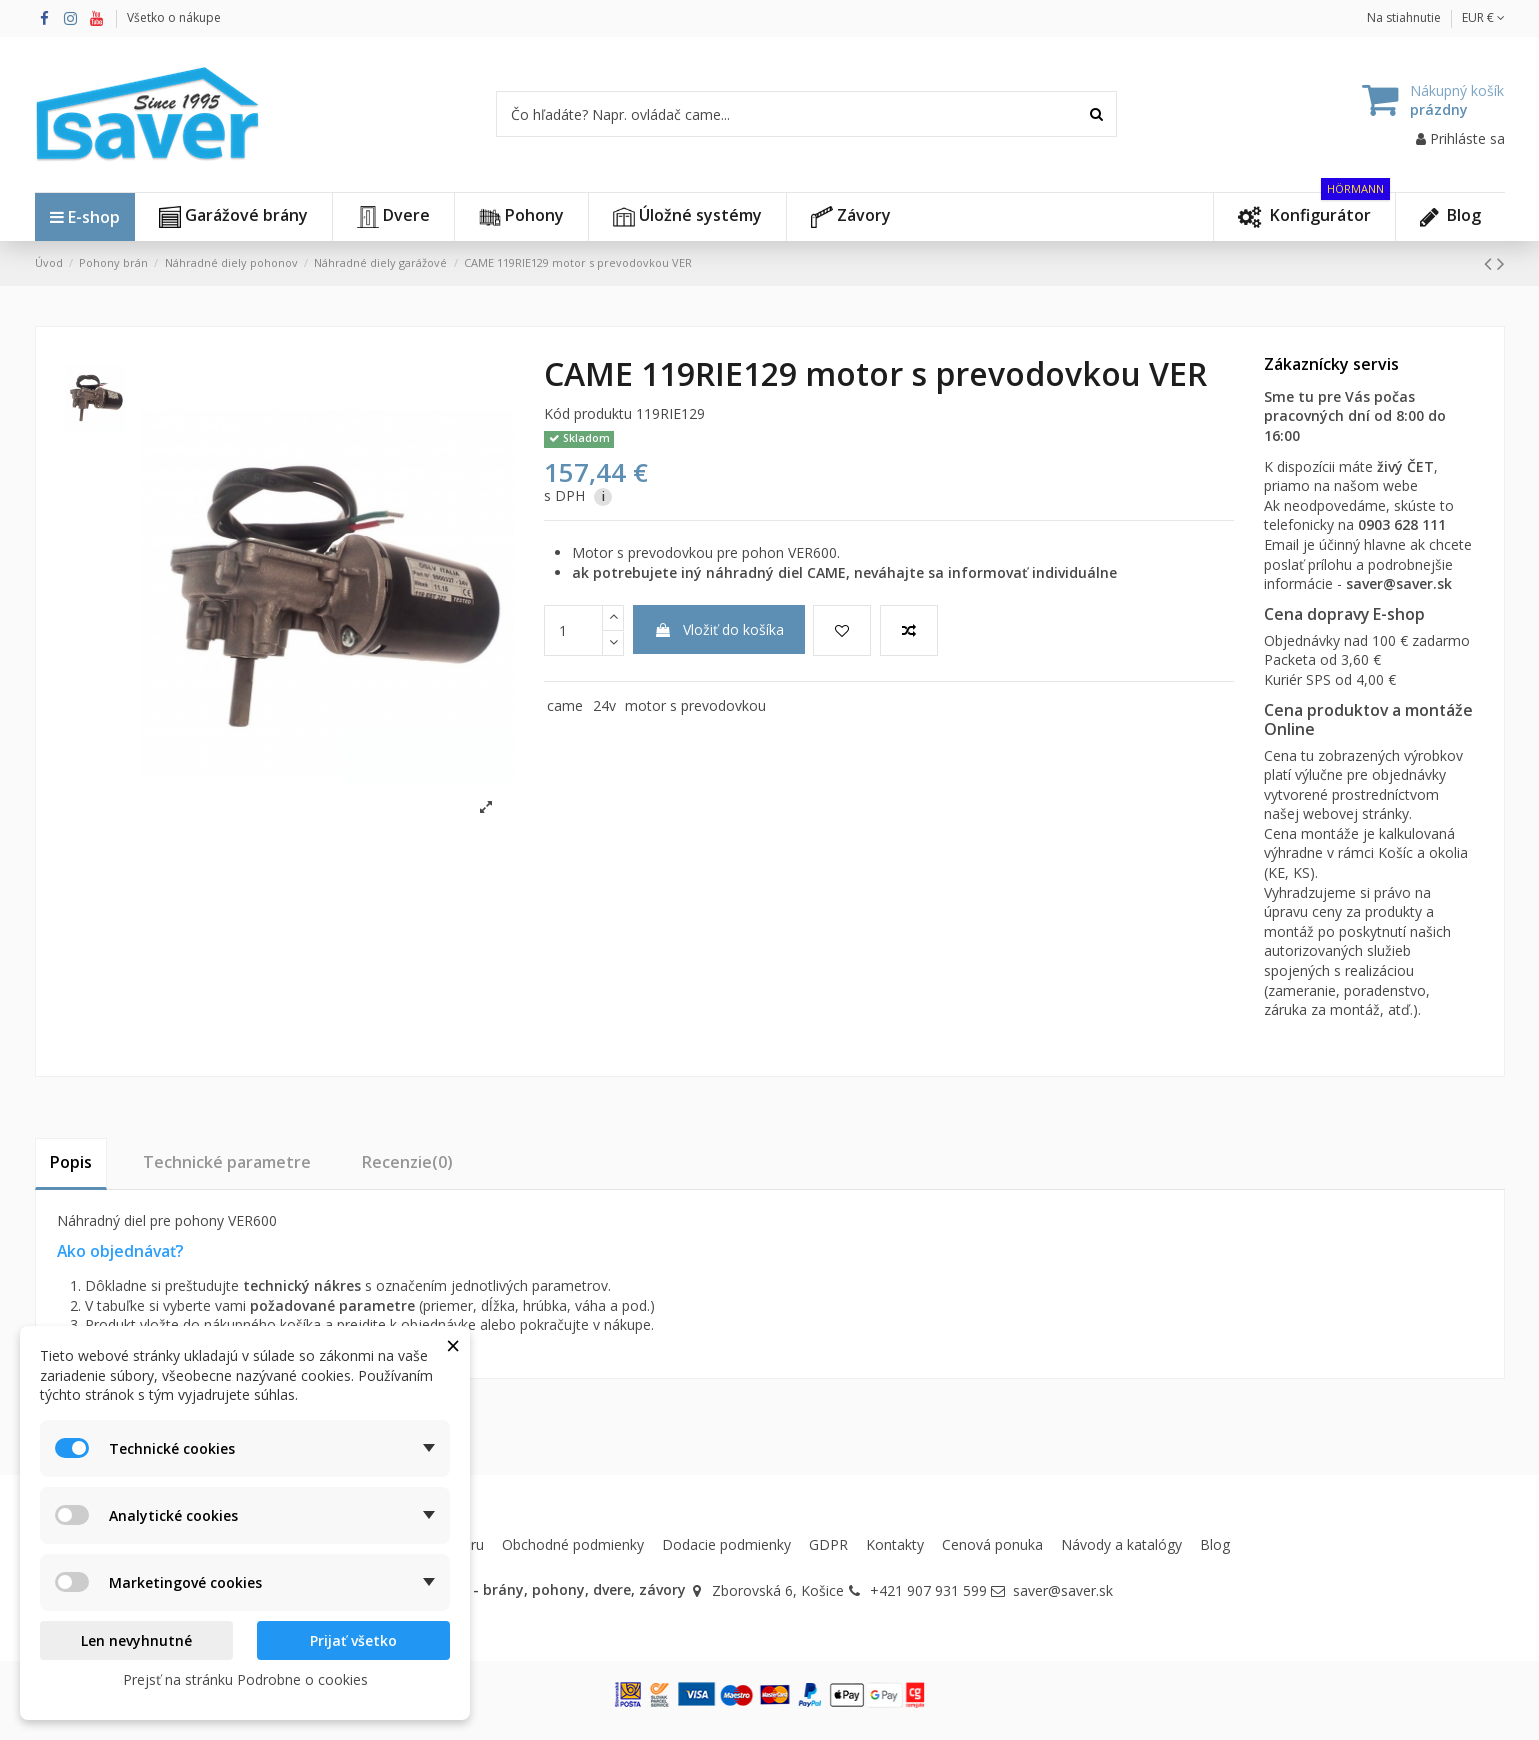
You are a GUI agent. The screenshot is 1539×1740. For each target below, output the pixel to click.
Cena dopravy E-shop (1344, 614)
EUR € (1483, 17)
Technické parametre (227, 1162)
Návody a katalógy (1121, 1544)
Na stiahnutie (1404, 17)
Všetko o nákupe (174, 17)
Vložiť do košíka (719, 629)
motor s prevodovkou (695, 705)
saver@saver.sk (1399, 583)
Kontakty (895, 1544)
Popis (71, 1162)
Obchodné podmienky (573, 1544)
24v (604, 705)
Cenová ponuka (992, 1544)
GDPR (828, 1544)
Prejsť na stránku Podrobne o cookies (245, 1679)
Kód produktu (588, 413)
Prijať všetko (353, 1640)
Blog (1215, 1544)
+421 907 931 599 (928, 1590)
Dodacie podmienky (726, 1544)
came (565, 705)
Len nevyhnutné (136, 1640)
